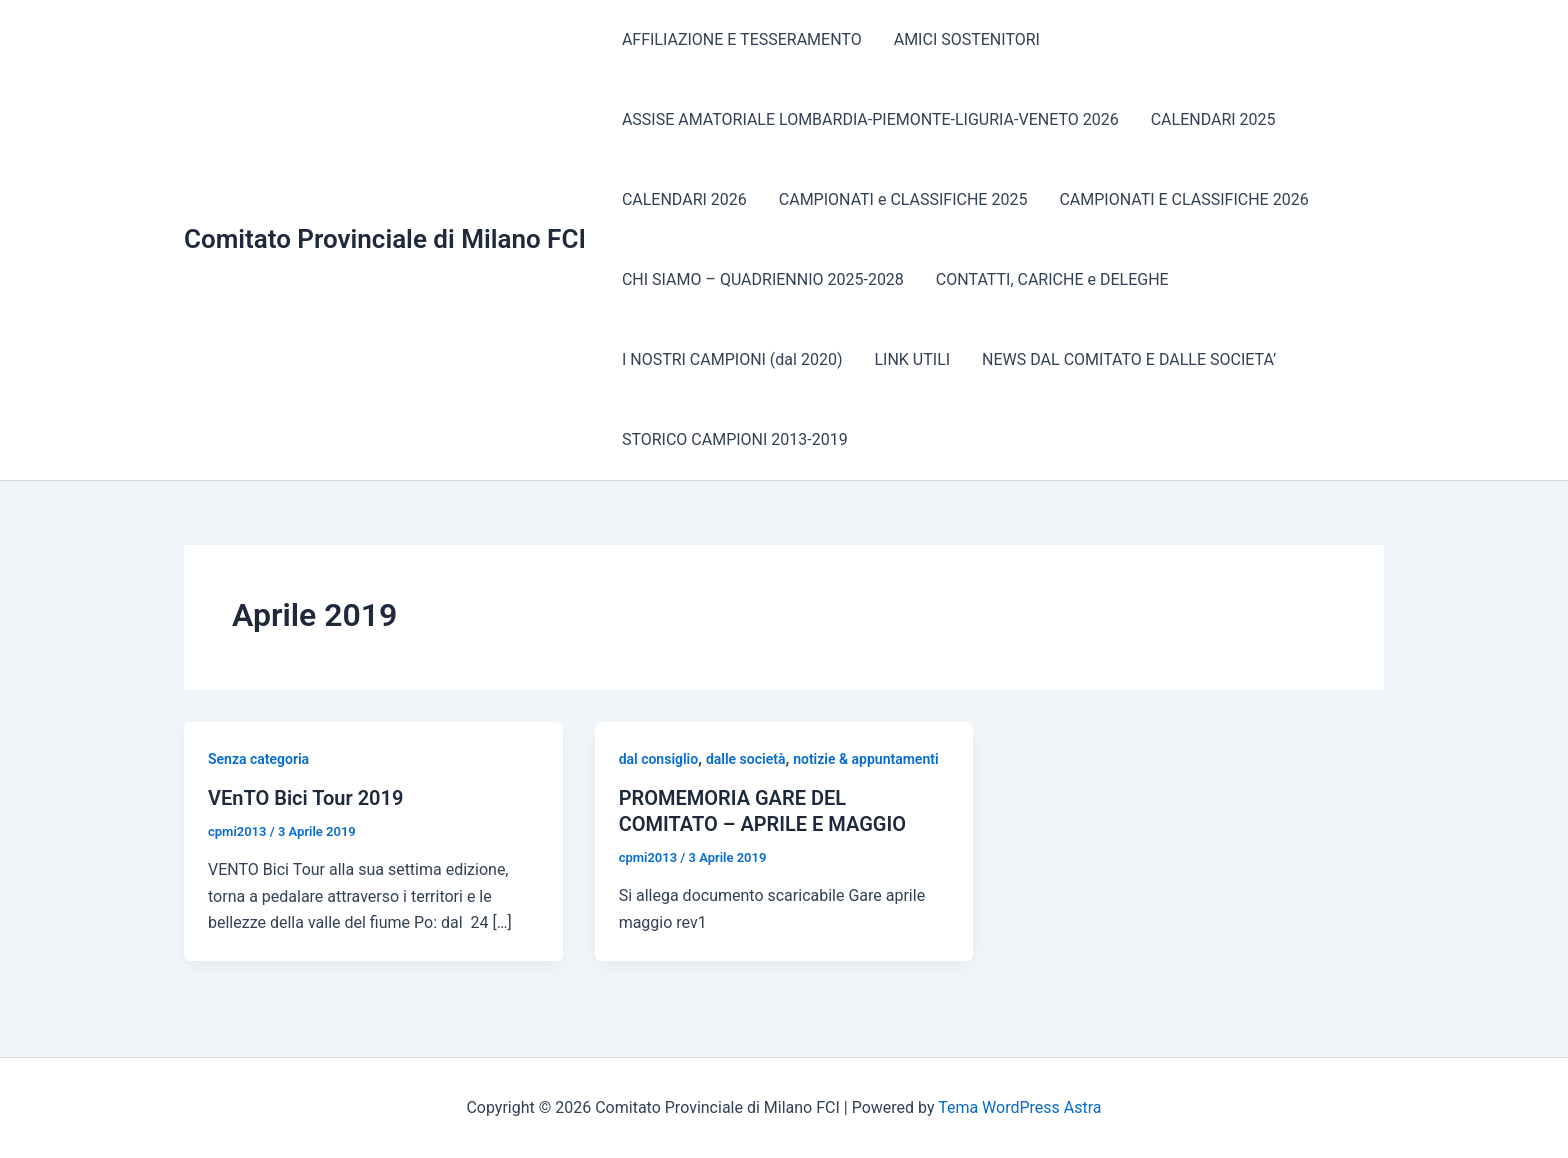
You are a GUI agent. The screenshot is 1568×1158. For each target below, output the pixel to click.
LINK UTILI (912, 359)
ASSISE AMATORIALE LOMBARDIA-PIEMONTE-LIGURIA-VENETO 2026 (870, 119)
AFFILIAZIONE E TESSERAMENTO (742, 39)
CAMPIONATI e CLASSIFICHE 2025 (903, 199)
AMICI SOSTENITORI (967, 39)
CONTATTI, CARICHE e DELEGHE (1052, 279)
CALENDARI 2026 (684, 199)
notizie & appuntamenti (865, 759)
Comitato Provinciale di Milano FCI (385, 239)
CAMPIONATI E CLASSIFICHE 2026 (1183, 199)
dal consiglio (659, 759)
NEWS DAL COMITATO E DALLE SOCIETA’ (1129, 359)
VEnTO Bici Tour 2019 (305, 798)
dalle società (746, 759)
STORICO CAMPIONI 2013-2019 (735, 439)
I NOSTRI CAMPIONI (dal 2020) (732, 359)
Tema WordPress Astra (1019, 1107)
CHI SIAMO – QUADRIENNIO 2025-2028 (763, 279)
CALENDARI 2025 (1213, 119)
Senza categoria (258, 759)
